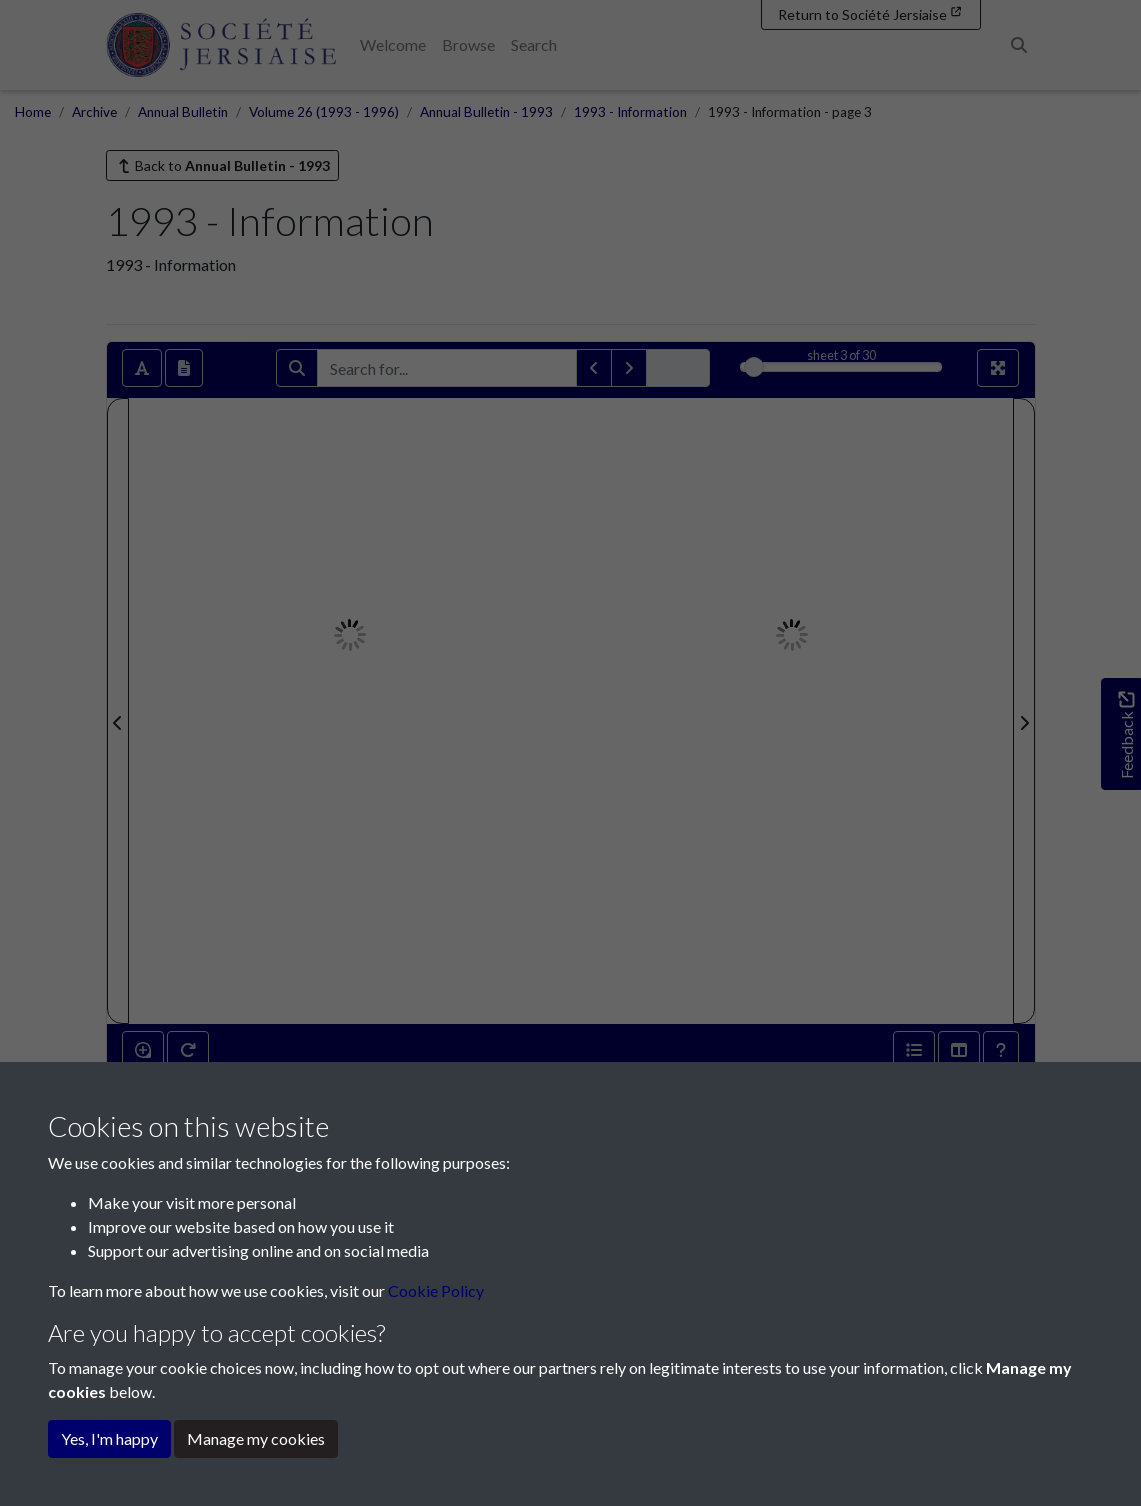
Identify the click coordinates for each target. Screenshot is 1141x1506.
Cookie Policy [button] (436, 1290)
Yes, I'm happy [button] (109, 1438)
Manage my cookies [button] (256, 1438)
